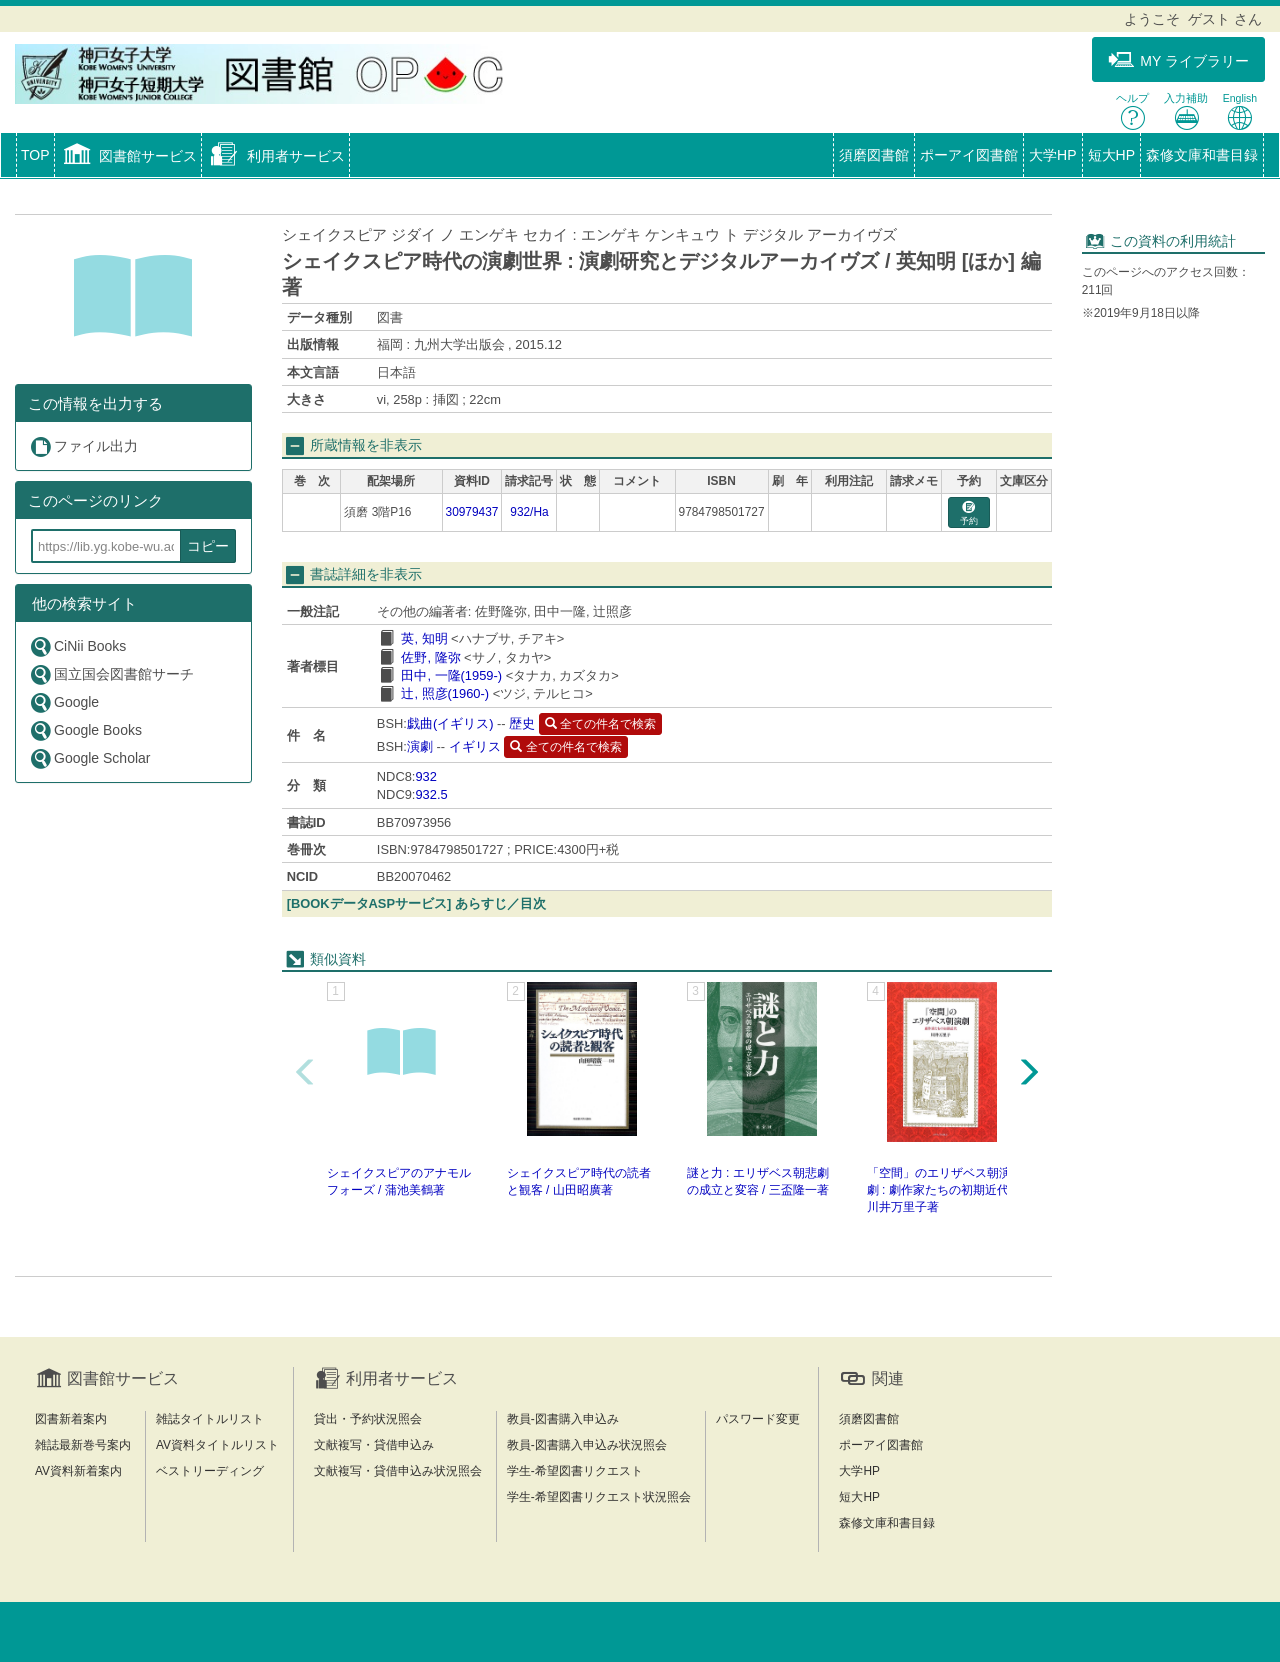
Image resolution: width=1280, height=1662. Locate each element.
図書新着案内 (71, 1419)
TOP (35, 155)
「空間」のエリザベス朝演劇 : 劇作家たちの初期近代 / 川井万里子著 (941, 1190)
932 (425, 776)
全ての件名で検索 (600, 724)
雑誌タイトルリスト (210, 1419)
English (1240, 111)
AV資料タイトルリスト (217, 1445)
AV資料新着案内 (78, 1471)
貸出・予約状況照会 (368, 1419)
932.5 (431, 794)
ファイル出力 (83, 446)
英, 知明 (424, 638)
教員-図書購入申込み (563, 1419)
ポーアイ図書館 (969, 155)
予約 (969, 513)
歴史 (522, 723)
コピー (208, 546)
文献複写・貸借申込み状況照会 (398, 1471)
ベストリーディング (210, 1471)
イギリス (475, 746)
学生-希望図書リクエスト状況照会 (599, 1497)
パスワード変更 (758, 1419)
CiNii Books (77, 646)
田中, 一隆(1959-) (451, 675)
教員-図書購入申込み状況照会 (587, 1445)
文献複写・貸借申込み (374, 1445)
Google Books (85, 730)
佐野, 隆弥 (430, 657)
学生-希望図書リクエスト (575, 1471)
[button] (128, 157)
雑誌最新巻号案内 (83, 1445)
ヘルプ (1132, 111)
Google (64, 702)
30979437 (472, 512)
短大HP (1111, 155)
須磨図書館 (874, 155)
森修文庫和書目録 (1202, 155)
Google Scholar (90, 758)
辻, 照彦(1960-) (445, 693)
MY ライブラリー (1178, 60)
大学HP (1052, 155)
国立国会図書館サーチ (111, 674)
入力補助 (1186, 111)
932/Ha (529, 512)
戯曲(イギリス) (450, 723)
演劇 (420, 746)
